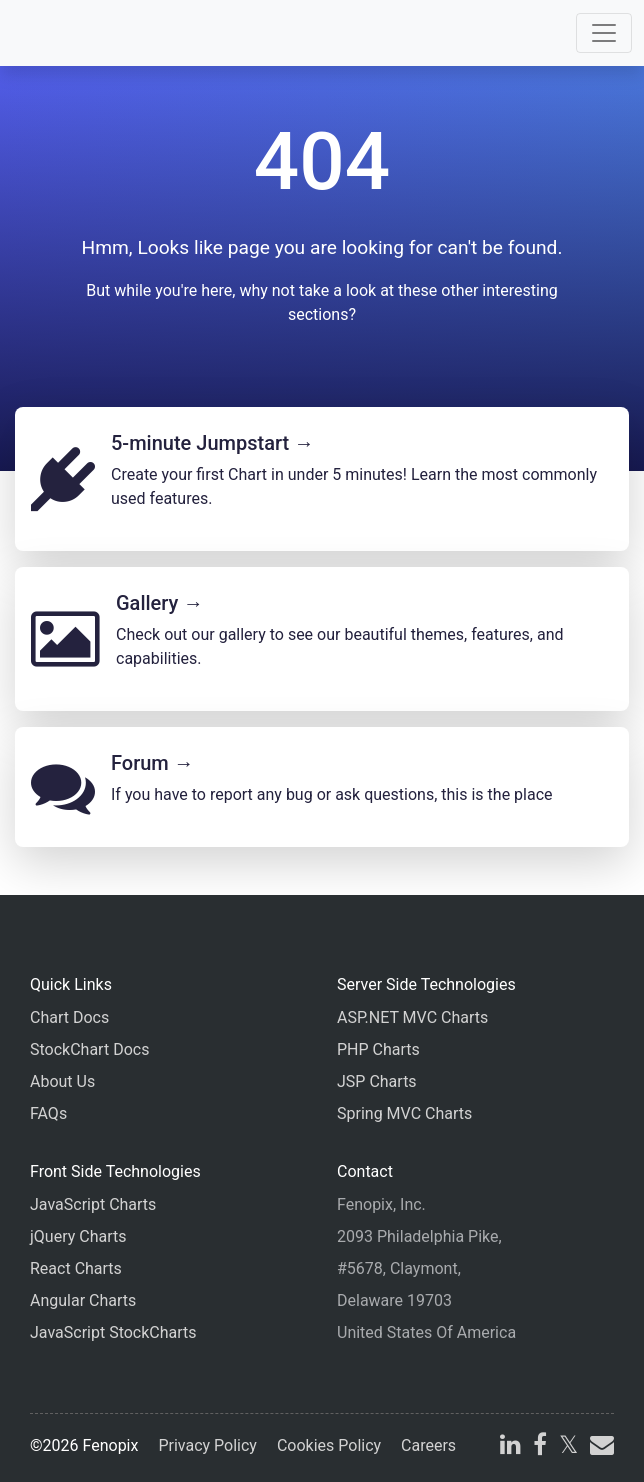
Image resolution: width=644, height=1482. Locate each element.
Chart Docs (69, 1017)
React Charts (76, 1268)
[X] (568, 1447)
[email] (600, 1447)
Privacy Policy (207, 1445)
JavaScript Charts (93, 1204)
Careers (428, 1445)
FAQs (48, 1113)
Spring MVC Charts (404, 1113)
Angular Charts (83, 1300)
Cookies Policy (329, 1445)
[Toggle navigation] (604, 33)
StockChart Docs (89, 1049)
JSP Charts (377, 1081)
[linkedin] (510, 1447)
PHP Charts (378, 1049)
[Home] (72, 33)
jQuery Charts (78, 1236)
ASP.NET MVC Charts (412, 1017)
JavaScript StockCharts (113, 1332)
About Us (62, 1081)
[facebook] (540, 1447)
